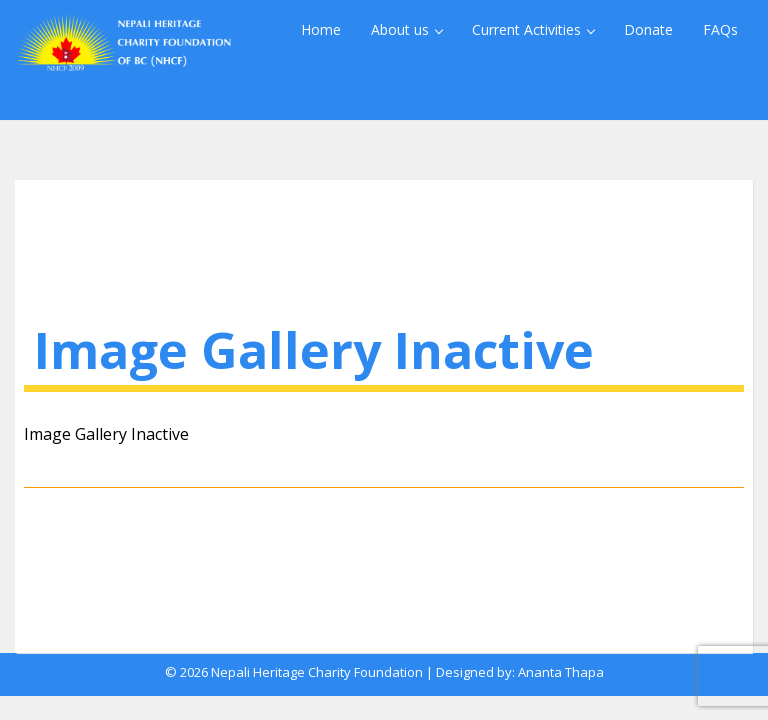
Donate (648, 29)
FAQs (720, 29)
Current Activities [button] (533, 29)
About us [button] (407, 29)
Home (321, 29)
